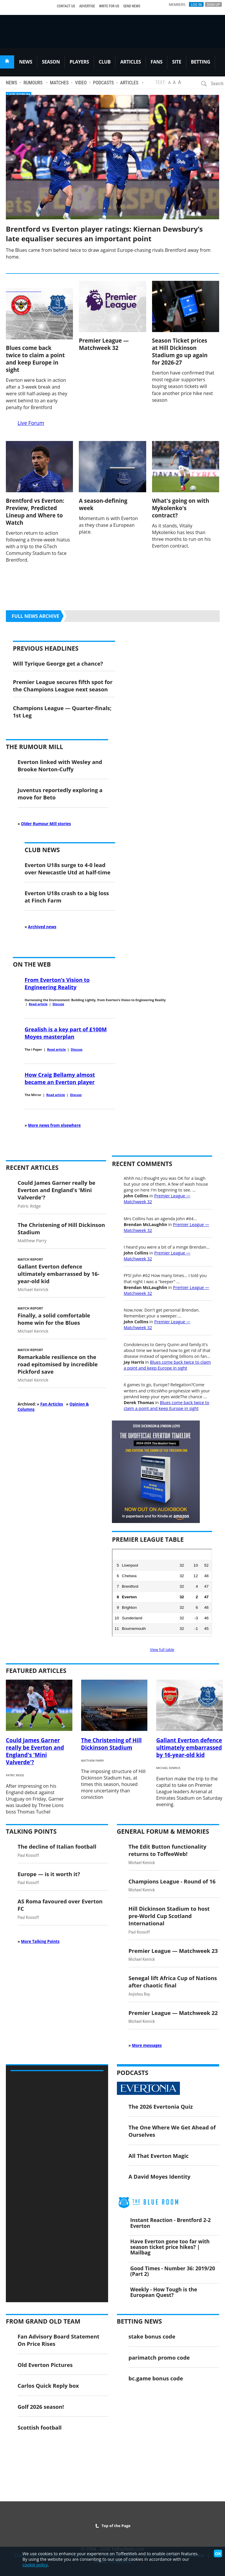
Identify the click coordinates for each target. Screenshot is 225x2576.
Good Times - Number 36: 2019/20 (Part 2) (172, 2271)
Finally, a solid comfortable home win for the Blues (54, 1319)
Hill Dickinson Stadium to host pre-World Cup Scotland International (169, 1916)
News (11, 83)
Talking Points (31, 1831)
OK (218, 2553)
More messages (147, 2045)
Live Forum (31, 422)
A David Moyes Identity (159, 2176)
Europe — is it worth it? (49, 1874)
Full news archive (35, 616)
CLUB (105, 62)
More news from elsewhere (54, 1125)
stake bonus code (152, 2336)
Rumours (32, 83)
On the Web (32, 964)
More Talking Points (40, 1941)
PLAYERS (79, 62)
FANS (156, 62)
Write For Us (109, 6)
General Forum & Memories (163, 1831)
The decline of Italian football (57, 1846)
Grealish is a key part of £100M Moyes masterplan (66, 1032)
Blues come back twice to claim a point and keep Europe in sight (35, 358)
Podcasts (103, 83)
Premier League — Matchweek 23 (173, 1950)
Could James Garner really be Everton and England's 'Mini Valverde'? (56, 1190)
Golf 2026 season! (41, 2406)
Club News (42, 850)
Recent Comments (142, 1164)
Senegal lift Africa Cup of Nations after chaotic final (173, 1981)
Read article (38, 1004)
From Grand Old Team (43, 2321)
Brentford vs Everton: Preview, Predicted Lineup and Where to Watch (35, 511)
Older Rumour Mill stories (46, 823)
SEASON (51, 62)
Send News (131, 6)
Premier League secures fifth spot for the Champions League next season (62, 685)
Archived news (42, 926)
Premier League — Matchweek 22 (173, 2012)
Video (81, 83)
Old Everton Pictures (45, 2364)
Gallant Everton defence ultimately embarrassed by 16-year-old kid (58, 1274)
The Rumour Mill (34, 747)
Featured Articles (36, 1670)
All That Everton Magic (159, 2155)
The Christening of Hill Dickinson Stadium (111, 1743)
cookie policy (35, 2565)
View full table (162, 1649)
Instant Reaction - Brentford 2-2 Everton (170, 2222)
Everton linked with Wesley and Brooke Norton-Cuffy (60, 765)
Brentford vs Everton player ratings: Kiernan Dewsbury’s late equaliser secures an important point (104, 233)
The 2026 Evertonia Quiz (161, 2106)
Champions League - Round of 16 (172, 1881)
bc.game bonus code (156, 2378)
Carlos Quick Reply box (48, 2385)
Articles (129, 83)
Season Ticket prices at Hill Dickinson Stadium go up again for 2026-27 (180, 351)
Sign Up (213, 4)
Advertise (87, 6)
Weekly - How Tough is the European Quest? (163, 2292)
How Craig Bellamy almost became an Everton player (60, 1078)
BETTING (200, 62)
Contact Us (66, 6)
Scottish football (40, 2427)
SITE (176, 62)
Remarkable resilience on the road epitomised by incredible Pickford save (58, 1364)
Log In (196, 4)
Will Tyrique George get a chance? (58, 663)
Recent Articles (32, 1167)
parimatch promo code (159, 2357)
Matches (59, 83)
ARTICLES (130, 62)
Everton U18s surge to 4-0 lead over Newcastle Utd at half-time (67, 868)
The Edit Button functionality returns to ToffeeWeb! (168, 1850)
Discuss (58, 1004)
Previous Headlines (46, 648)
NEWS (25, 62)
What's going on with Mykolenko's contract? (180, 508)
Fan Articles (51, 1404)
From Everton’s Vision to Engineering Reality (57, 983)
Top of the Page (113, 2525)
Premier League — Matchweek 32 (104, 344)
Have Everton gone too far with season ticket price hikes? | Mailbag (170, 2247)
